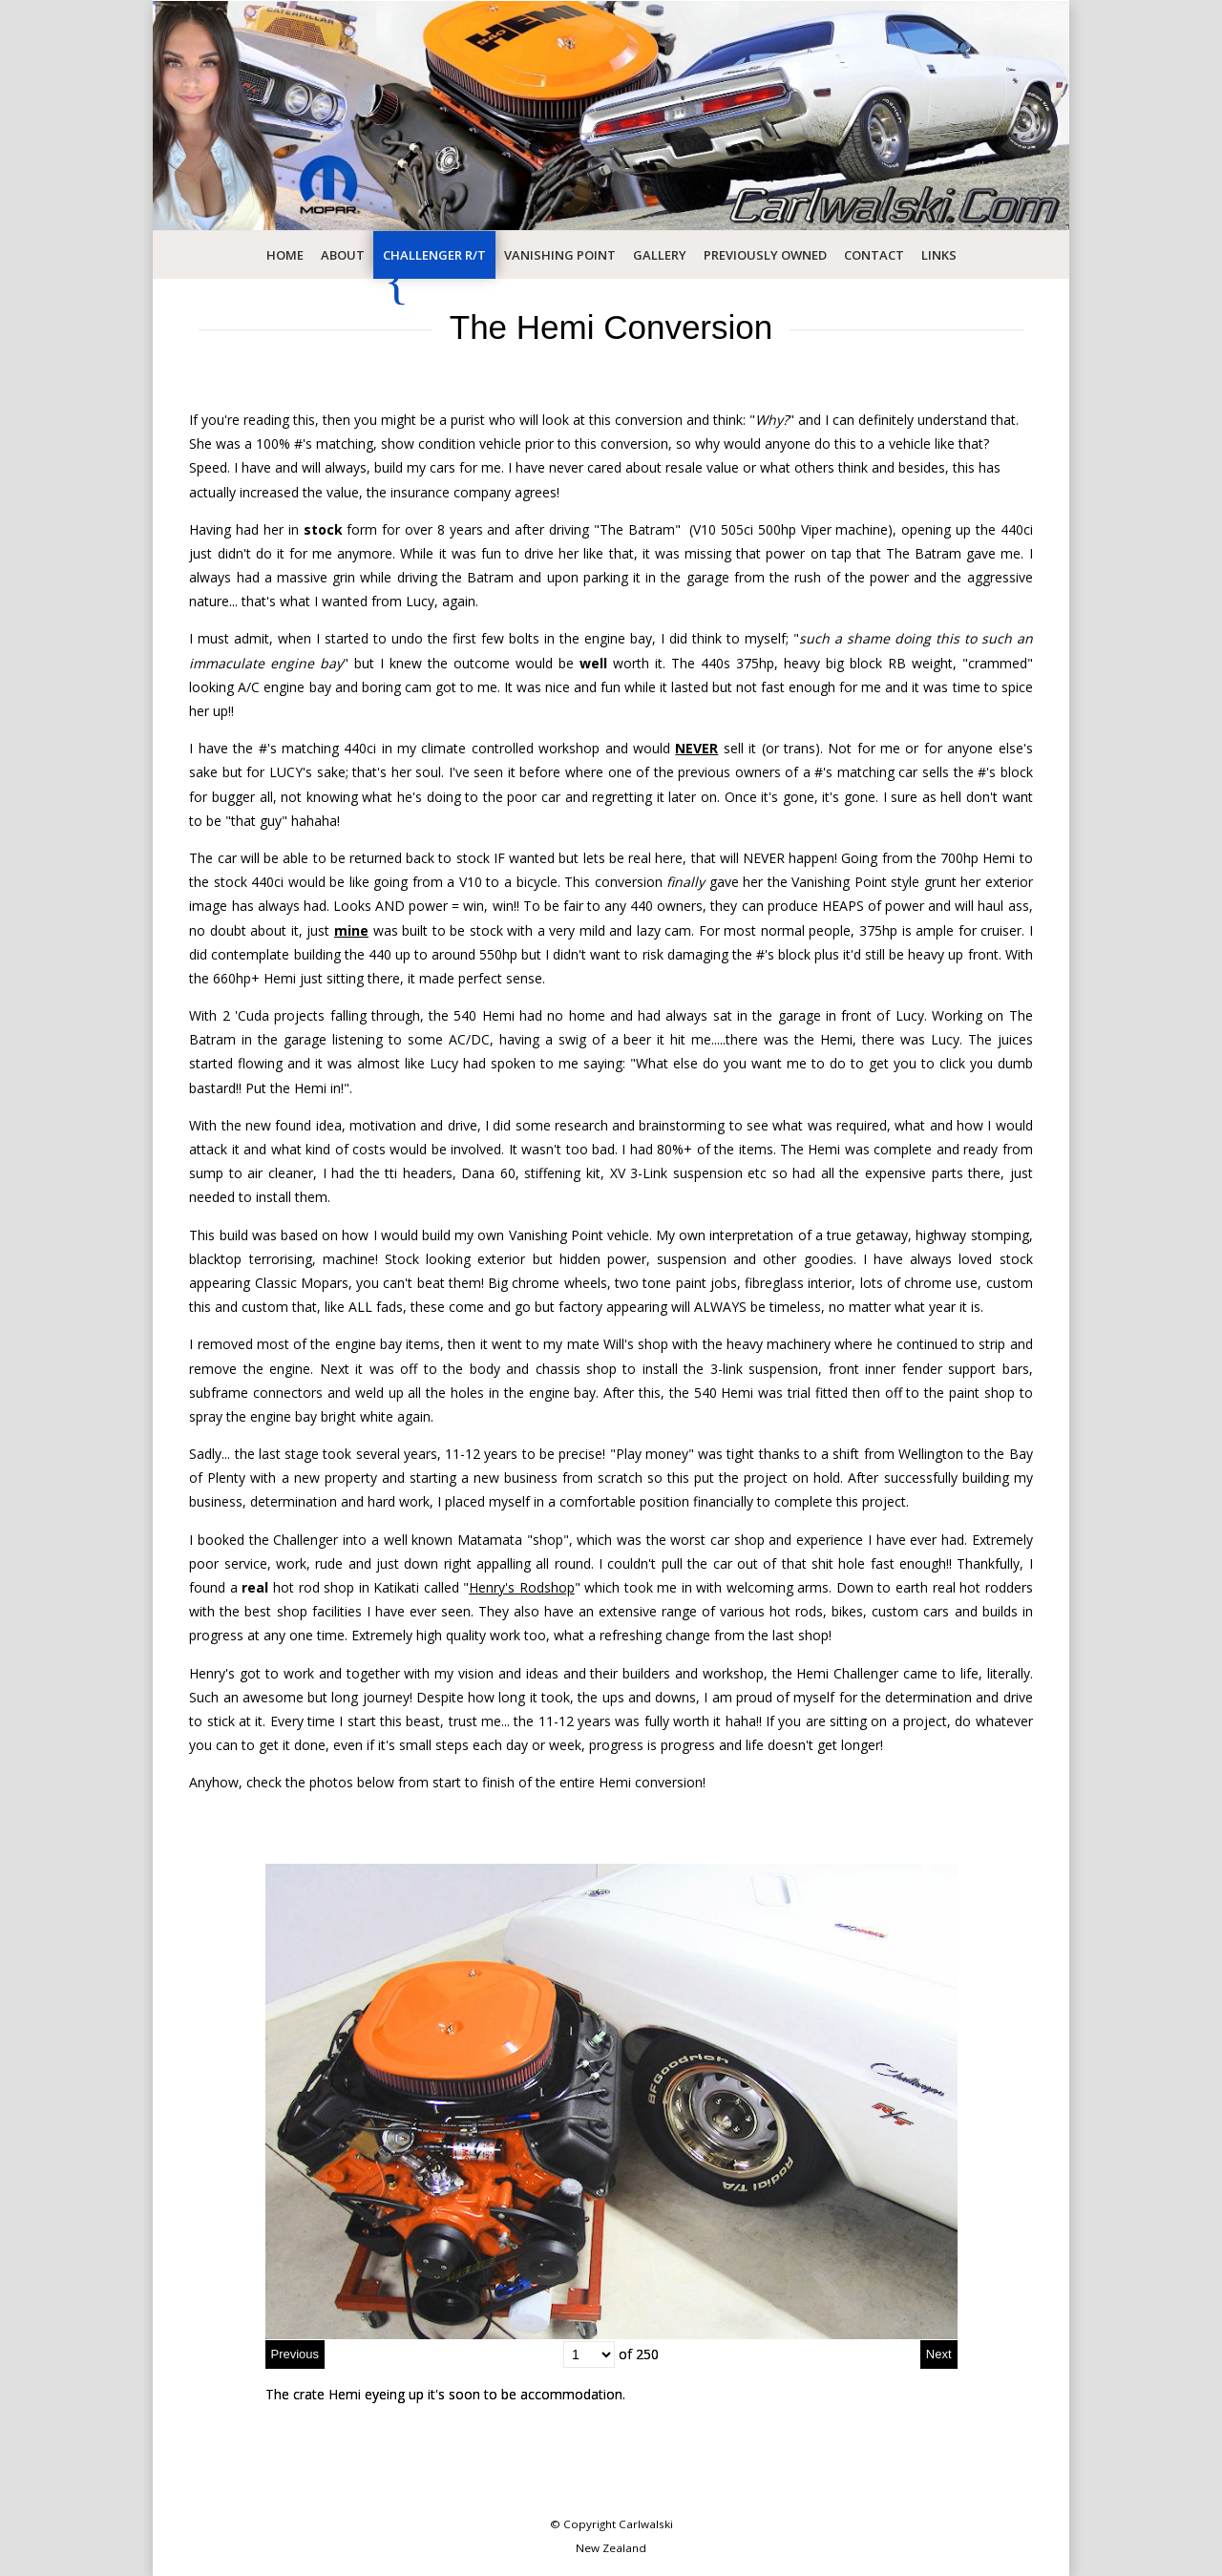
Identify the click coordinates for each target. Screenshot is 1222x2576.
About (343, 255)
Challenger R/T (434, 255)
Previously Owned (765, 255)
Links (939, 255)
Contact (874, 255)
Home (285, 255)
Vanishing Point (560, 255)
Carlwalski (646, 2524)
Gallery (659, 255)
